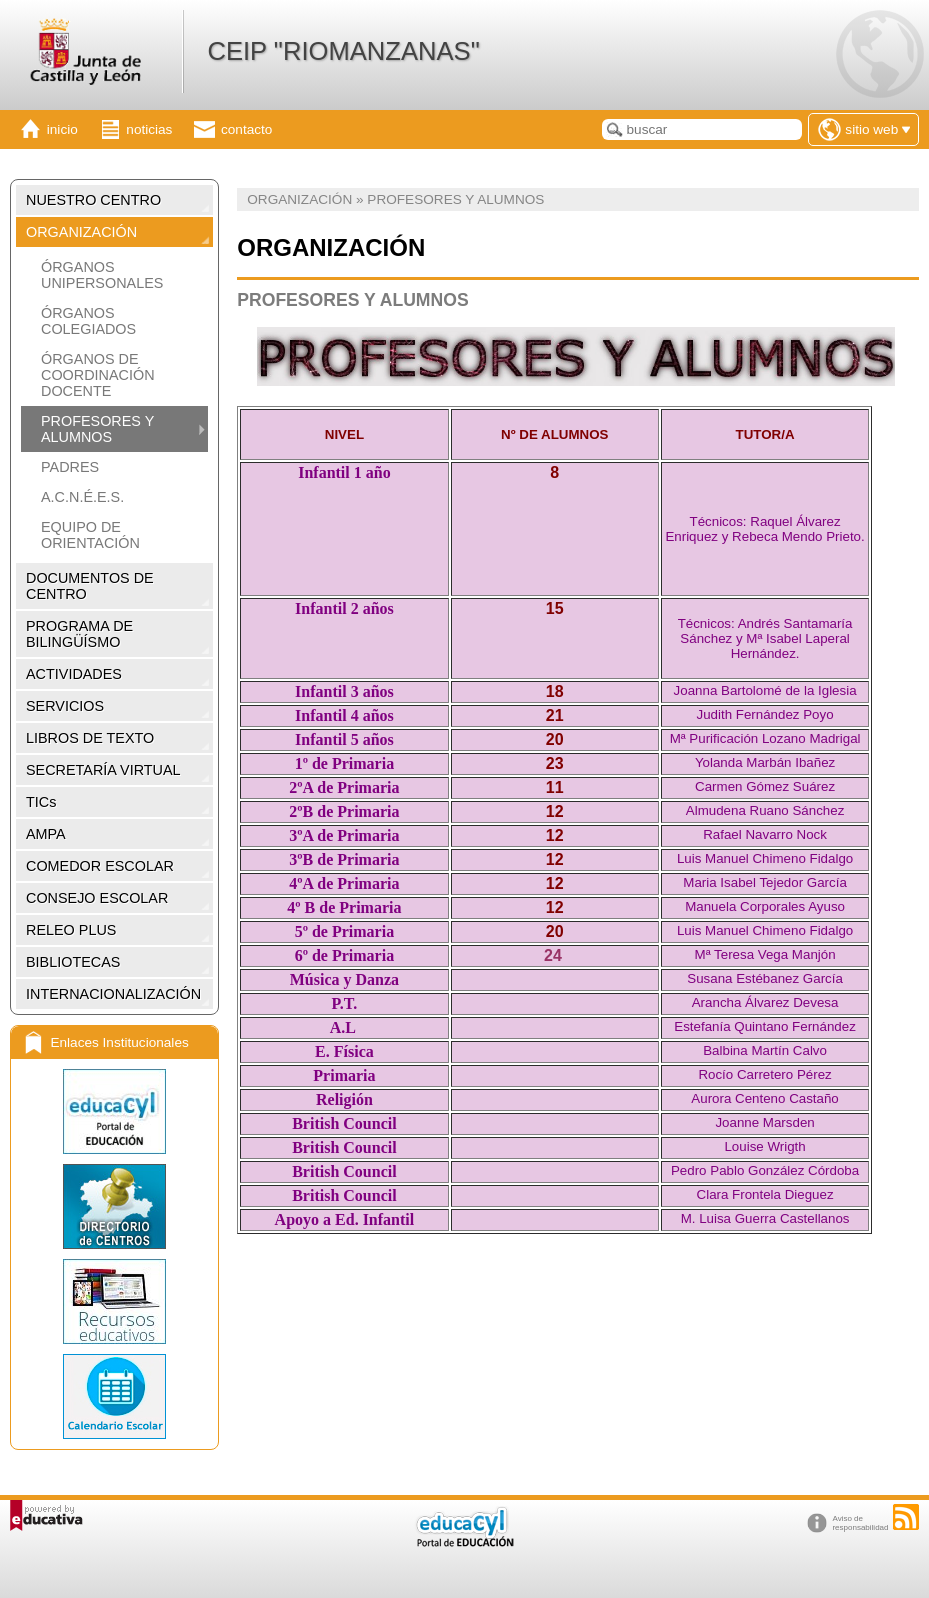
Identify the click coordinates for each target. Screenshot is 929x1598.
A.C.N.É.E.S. (82, 497)
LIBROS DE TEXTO (90, 738)
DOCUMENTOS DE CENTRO (90, 586)
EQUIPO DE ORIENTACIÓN (90, 535)
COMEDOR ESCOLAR (100, 866)
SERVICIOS (65, 706)
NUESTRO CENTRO (93, 200)
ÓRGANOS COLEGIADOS (88, 321)
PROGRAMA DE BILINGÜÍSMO (79, 634)
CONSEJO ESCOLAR (97, 898)
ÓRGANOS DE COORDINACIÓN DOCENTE (98, 375)
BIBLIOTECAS (73, 962)
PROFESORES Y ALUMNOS (97, 429)
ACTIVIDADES (74, 674)
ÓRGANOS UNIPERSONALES (102, 275)
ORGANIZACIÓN (81, 232)
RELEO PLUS (71, 930)
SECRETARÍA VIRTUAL (103, 770)
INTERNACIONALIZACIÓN (113, 994)
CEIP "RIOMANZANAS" (343, 51)
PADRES (70, 467)
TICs (41, 802)
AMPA (46, 834)
